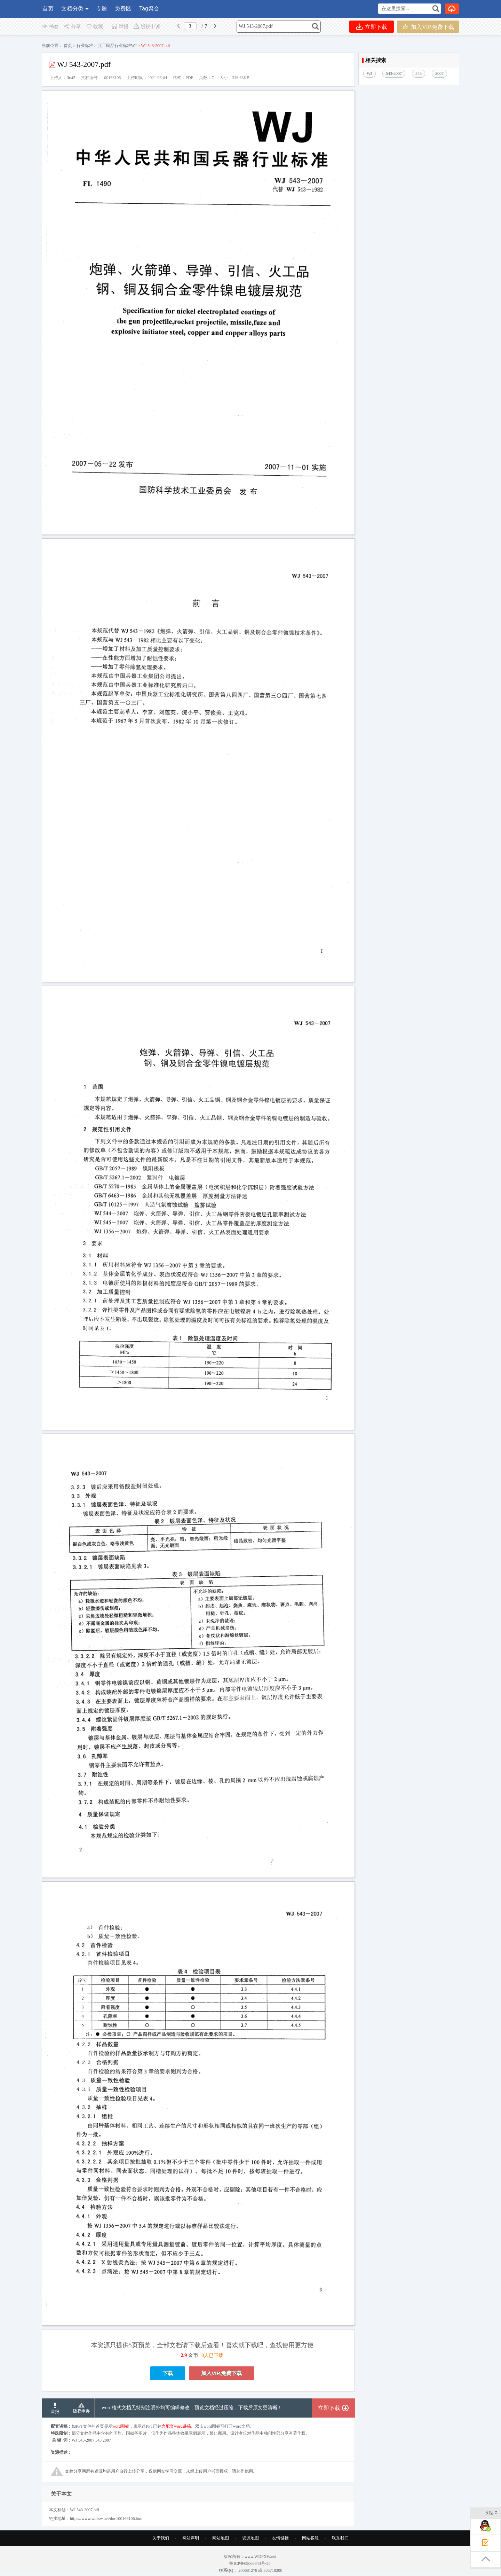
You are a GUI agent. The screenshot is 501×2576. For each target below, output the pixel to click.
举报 (119, 26)
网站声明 (190, 2557)
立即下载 (371, 26)
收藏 (94, 26)
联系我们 (340, 2557)
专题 (101, 8)
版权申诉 (146, 26)
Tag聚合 (149, 8)
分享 (72, 26)
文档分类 (72, 8)
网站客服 (310, 2557)
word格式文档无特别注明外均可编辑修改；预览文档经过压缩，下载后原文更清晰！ (192, 2427)
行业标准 (85, 45)
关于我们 (160, 2557)
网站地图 (220, 2557)
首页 (48, 8)
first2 (70, 77)
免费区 (123, 8)
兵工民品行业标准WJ (117, 45)
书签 (50, 26)
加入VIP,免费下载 (428, 26)
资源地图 (250, 2557)
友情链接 (280, 2557)
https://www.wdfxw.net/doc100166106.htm (106, 2538)
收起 (491, 2513)
